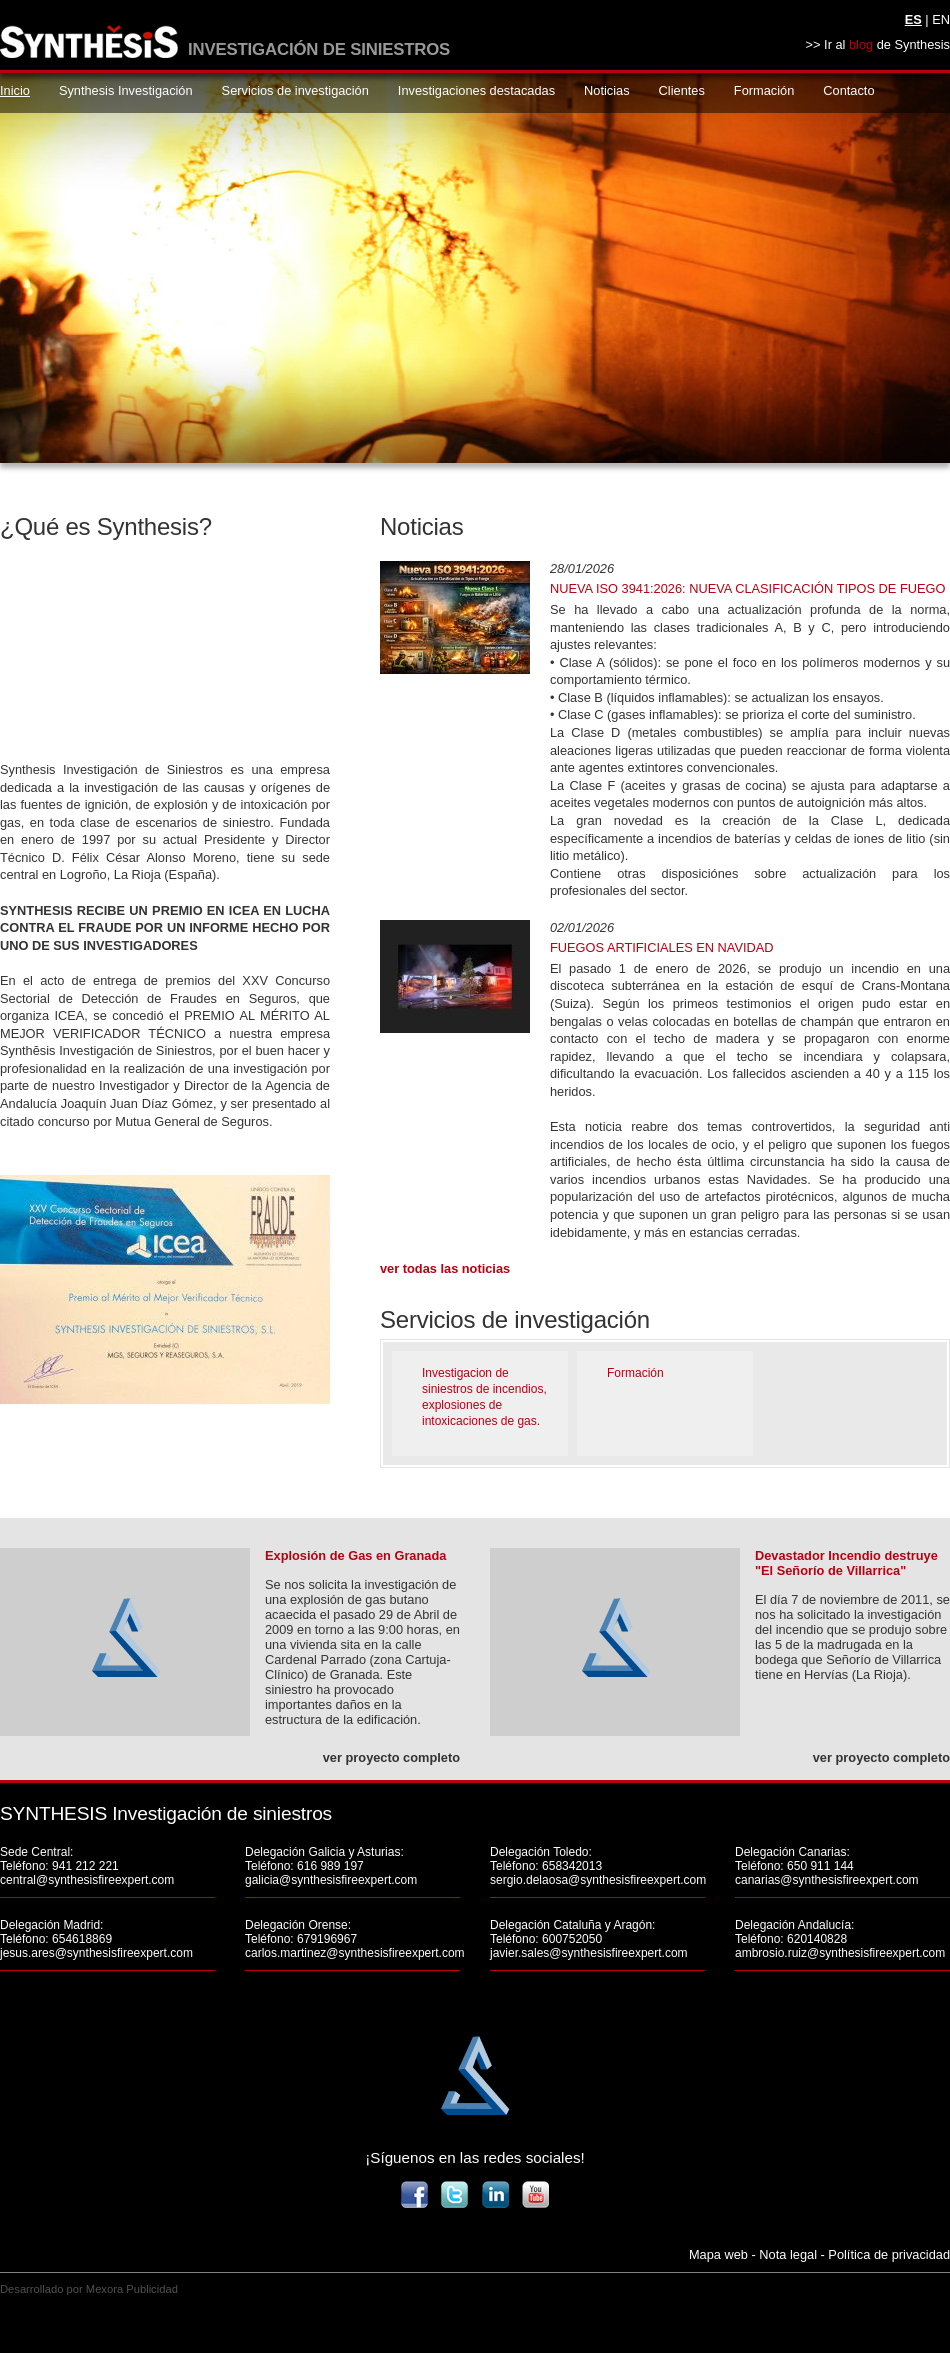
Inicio (15, 90)
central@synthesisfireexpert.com (87, 1880)
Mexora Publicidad (132, 2289)
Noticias (607, 90)
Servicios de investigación (295, 90)
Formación (764, 90)
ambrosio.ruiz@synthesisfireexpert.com (840, 1953)
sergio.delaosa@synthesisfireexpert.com (598, 1880)
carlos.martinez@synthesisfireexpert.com (355, 1953)
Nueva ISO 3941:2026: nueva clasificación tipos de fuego (747, 588)
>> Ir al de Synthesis (878, 44)
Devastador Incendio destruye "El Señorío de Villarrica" (846, 1563)
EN (941, 19)
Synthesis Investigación (126, 90)
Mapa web (718, 2254)
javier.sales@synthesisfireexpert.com (589, 1953)
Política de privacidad (889, 2254)
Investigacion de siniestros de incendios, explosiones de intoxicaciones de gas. (484, 1397)
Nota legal (788, 2254)
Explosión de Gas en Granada (355, 1555)
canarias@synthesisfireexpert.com (827, 1880)
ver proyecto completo (391, 1757)
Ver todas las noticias (445, 1268)
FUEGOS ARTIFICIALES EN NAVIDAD (662, 947)
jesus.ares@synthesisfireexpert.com (96, 1953)
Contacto (848, 90)
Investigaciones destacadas (476, 90)
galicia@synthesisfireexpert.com (331, 1880)
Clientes (682, 90)
